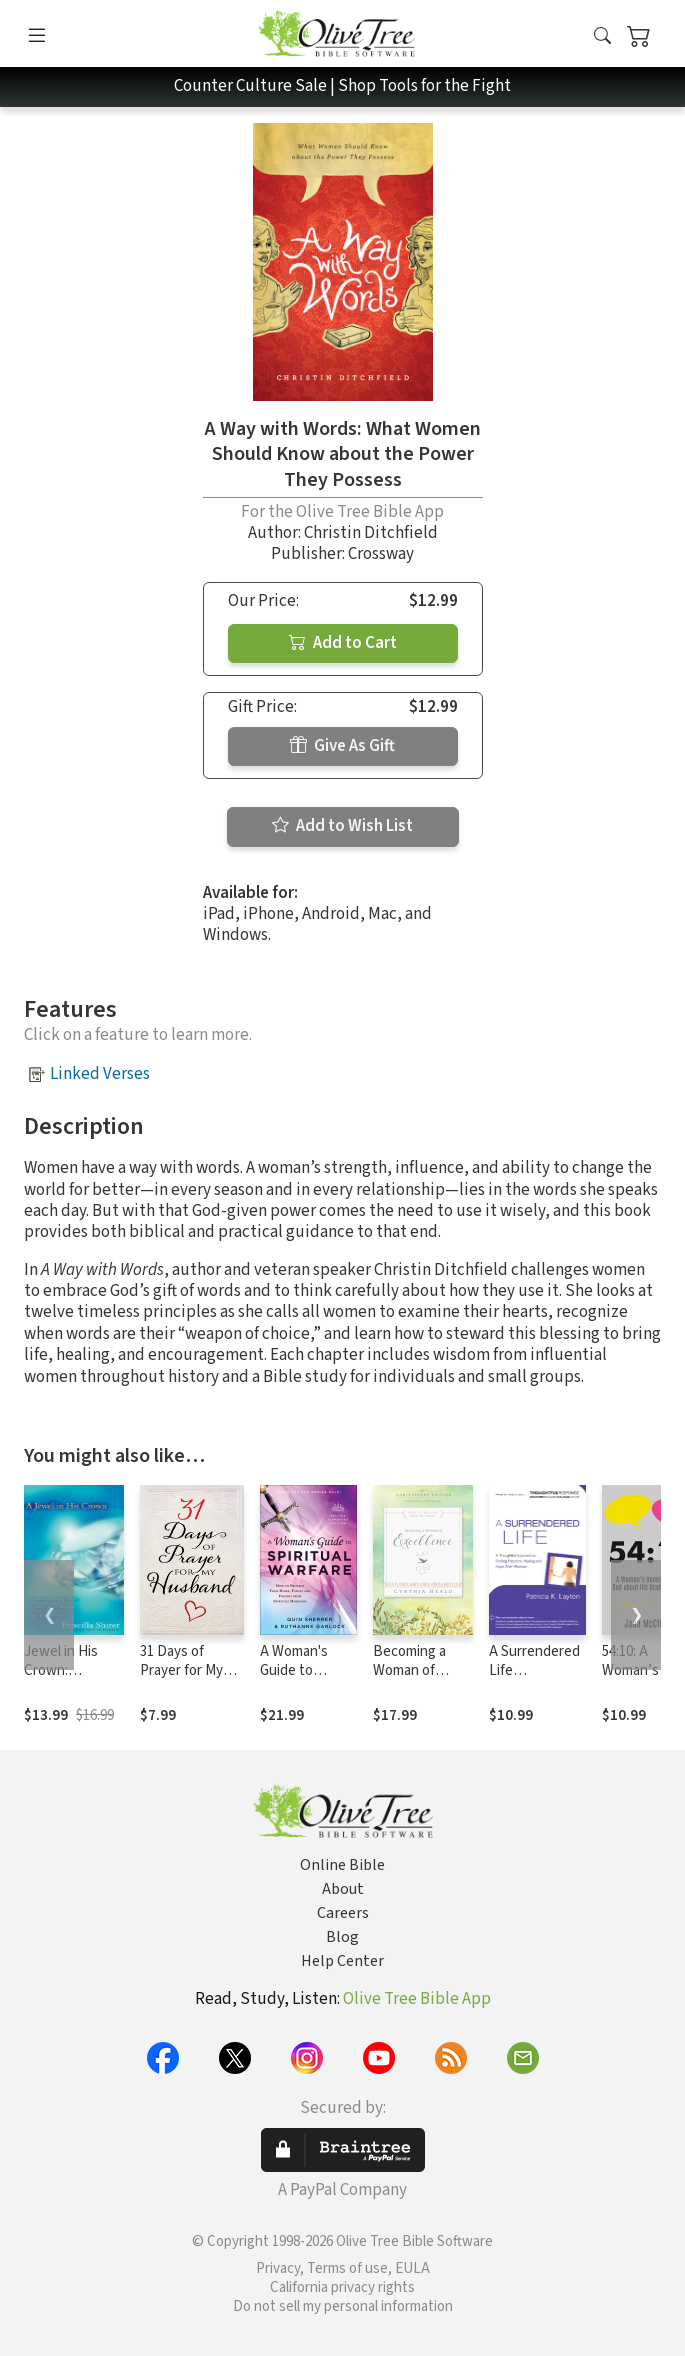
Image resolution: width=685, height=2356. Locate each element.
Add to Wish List (342, 826)
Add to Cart (343, 643)
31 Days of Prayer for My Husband (181, 1670)
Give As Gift (342, 746)
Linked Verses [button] (100, 1074)
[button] (602, 37)
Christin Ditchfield (371, 533)
